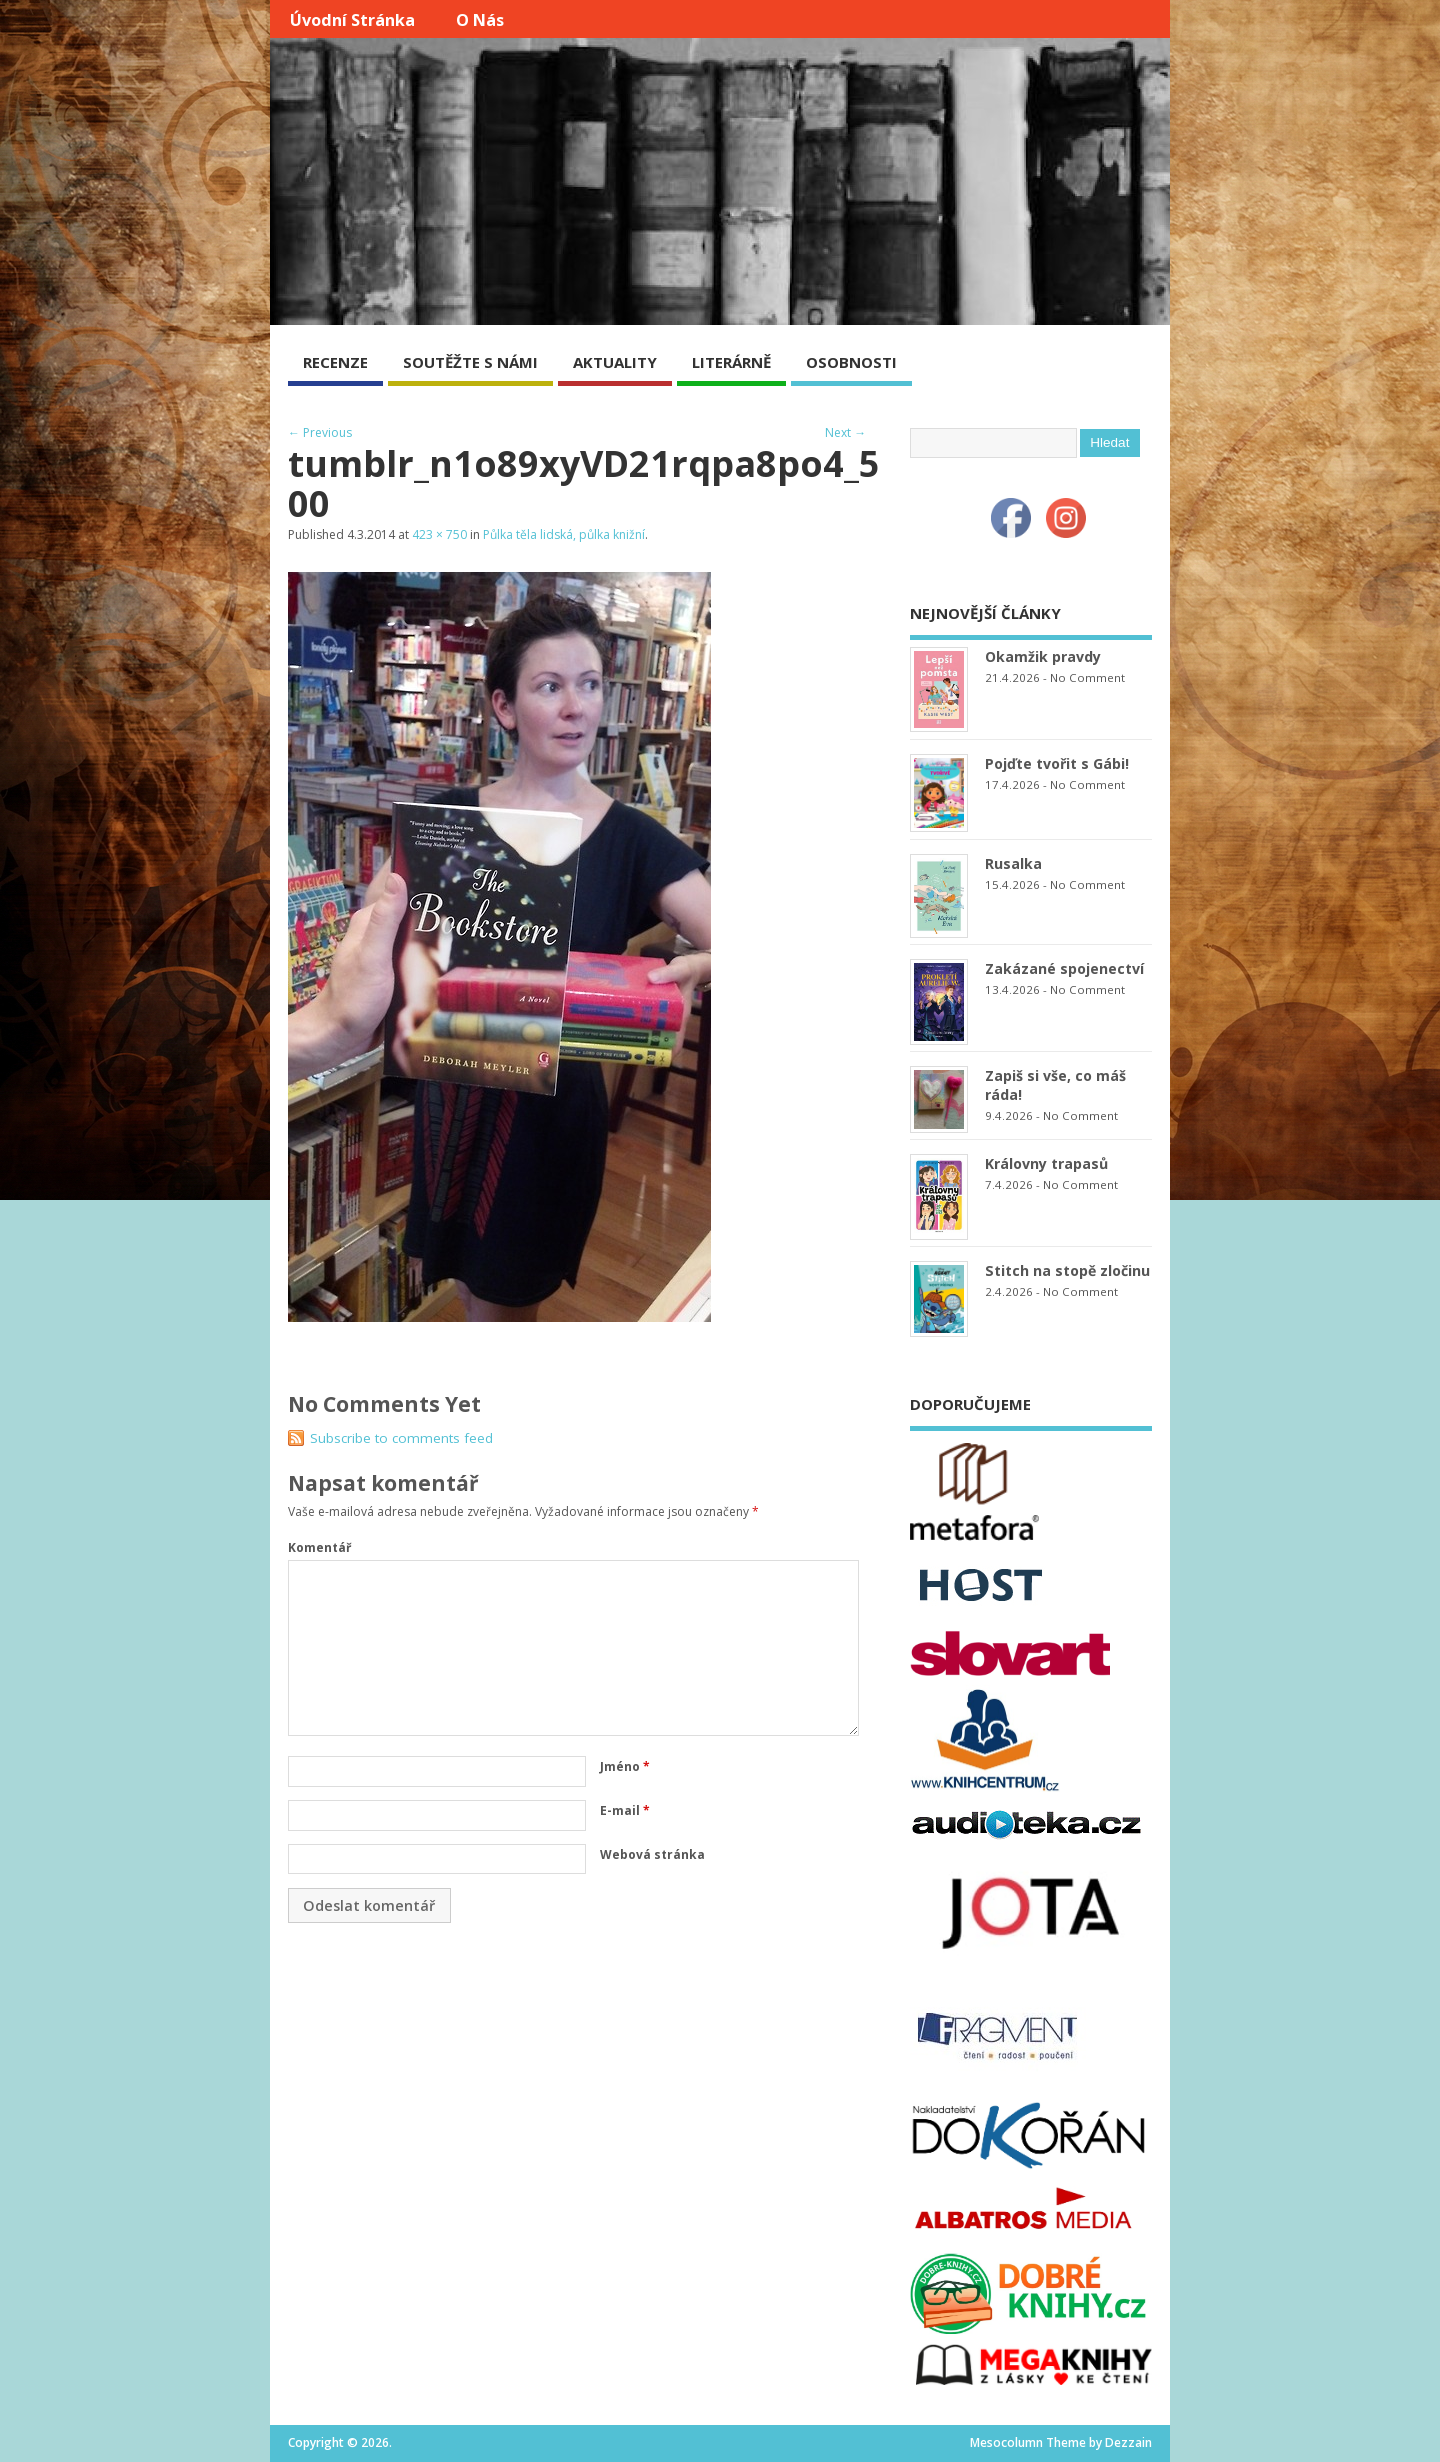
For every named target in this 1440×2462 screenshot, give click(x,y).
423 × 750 (439, 534)
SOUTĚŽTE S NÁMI (470, 362)
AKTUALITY (615, 362)
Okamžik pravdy (1043, 656)
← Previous (320, 432)
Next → (845, 432)
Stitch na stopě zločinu (1067, 1270)
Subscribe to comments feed (401, 1438)
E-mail (625, 1810)
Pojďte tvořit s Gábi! (1057, 763)
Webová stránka (652, 1854)
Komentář (319, 1547)
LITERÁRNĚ (731, 362)
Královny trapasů (1046, 1163)
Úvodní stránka (352, 20)
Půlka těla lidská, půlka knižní (564, 534)
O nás (480, 20)
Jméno (625, 1766)
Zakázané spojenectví (1064, 968)
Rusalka (1013, 863)
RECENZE (335, 362)
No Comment (1087, 677)
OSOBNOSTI (851, 362)
